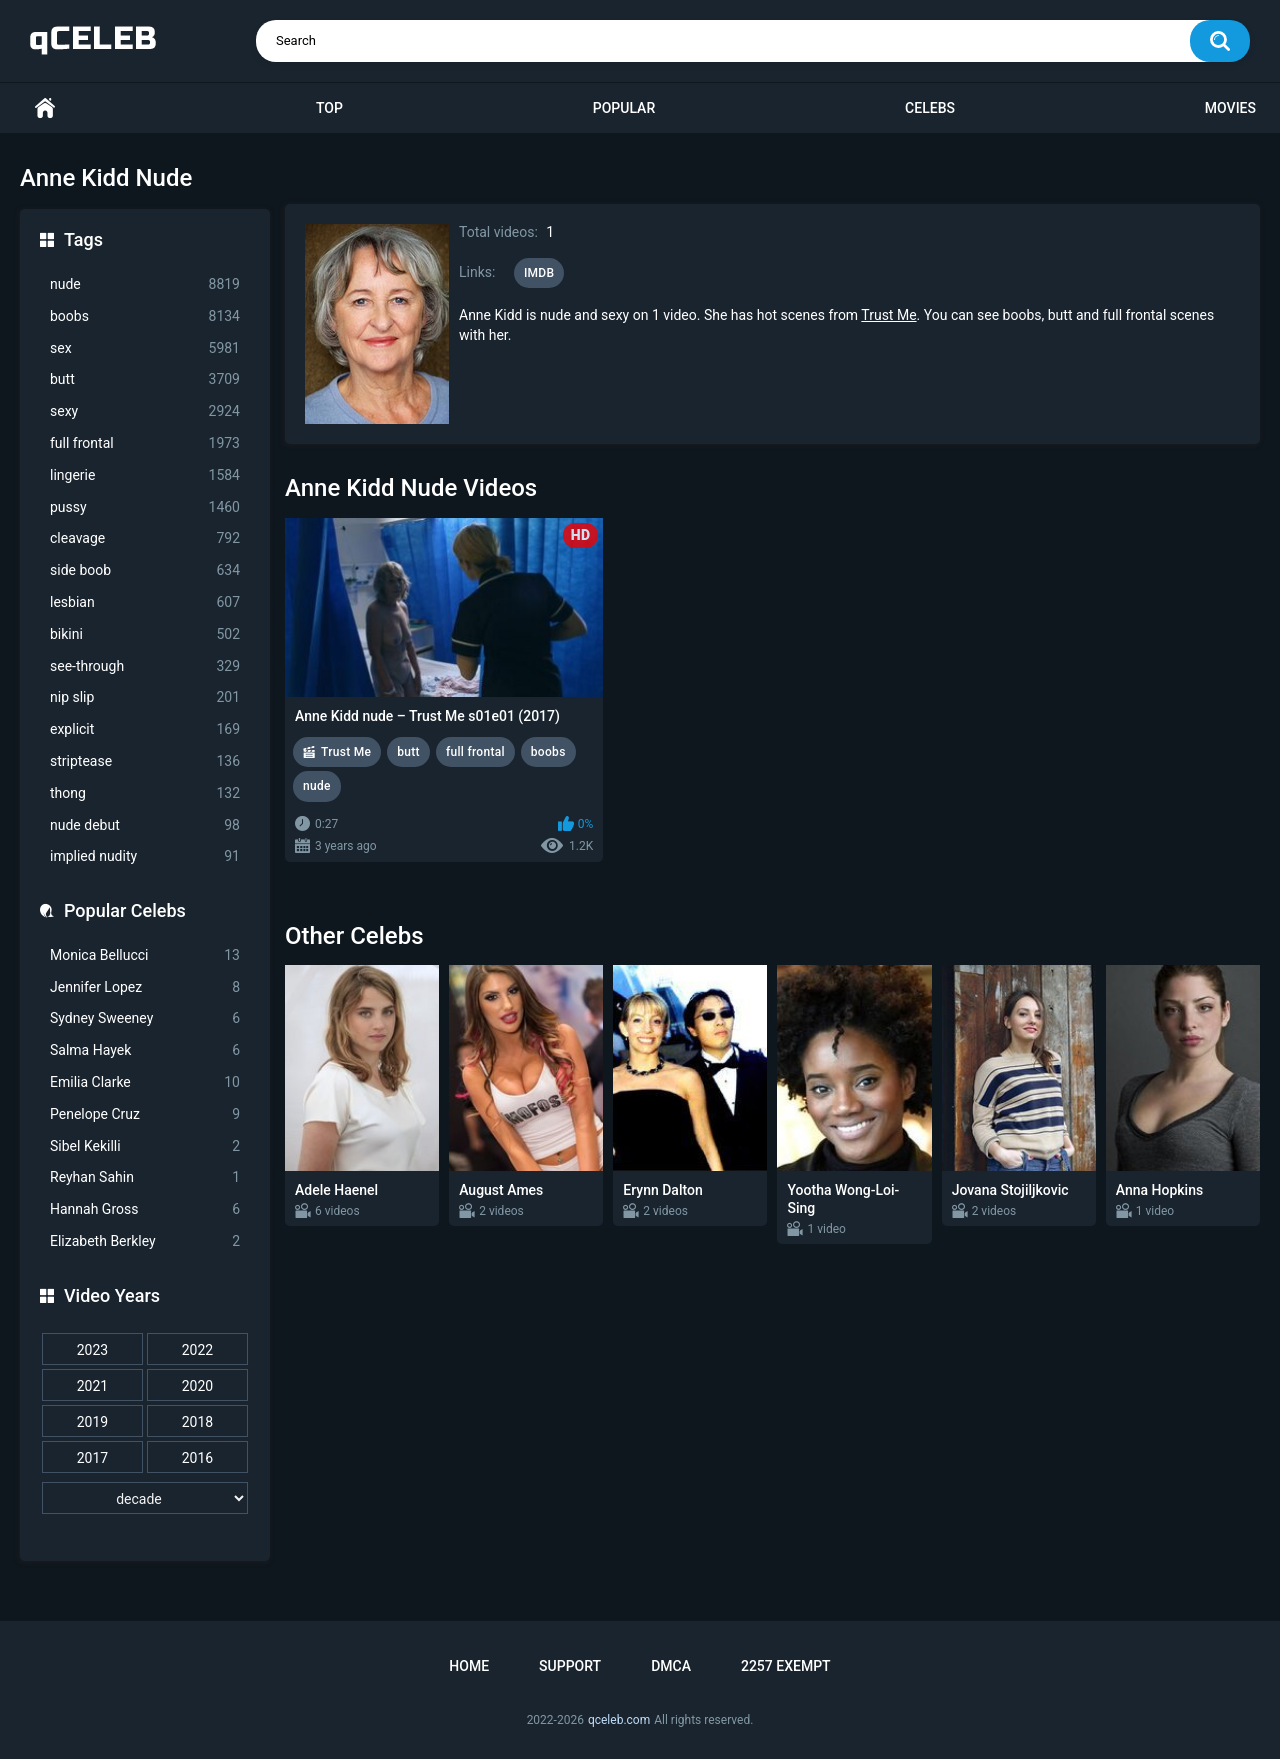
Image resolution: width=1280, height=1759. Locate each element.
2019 (92, 1422)
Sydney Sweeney (145, 1018)
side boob (145, 570)
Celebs (930, 108)
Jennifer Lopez (145, 987)
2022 (197, 1350)
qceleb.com (619, 1720)
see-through (145, 666)
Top (329, 108)
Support (570, 1666)
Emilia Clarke (145, 1082)
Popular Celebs (125, 910)
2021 (92, 1386)
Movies (1230, 108)
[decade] (145, 1498)
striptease (145, 761)
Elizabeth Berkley (145, 1241)
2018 (197, 1422)
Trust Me (888, 315)
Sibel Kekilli (145, 1146)
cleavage (145, 538)
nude (145, 284)
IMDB (539, 273)
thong (145, 793)
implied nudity (145, 856)
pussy (145, 507)
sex (145, 348)
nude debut (145, 825)
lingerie (145, 475)
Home (45, 108)
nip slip (145, 697)
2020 (197, 1386)
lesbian (145, 602)
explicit (145, 729)
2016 (197, 1458)
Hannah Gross (145, 1209)
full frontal (145, 443)
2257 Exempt (786, 1666)
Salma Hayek (145, 1050)
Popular (624, 108)
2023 (92, 1350)
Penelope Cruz (145, 1114)
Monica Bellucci (145, 955)
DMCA (671, 1666)
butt (145, 379)
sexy (145, 411)
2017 (92, 1458)
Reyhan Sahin (145, 1177)
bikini (145, 634)
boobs (145, 316)
